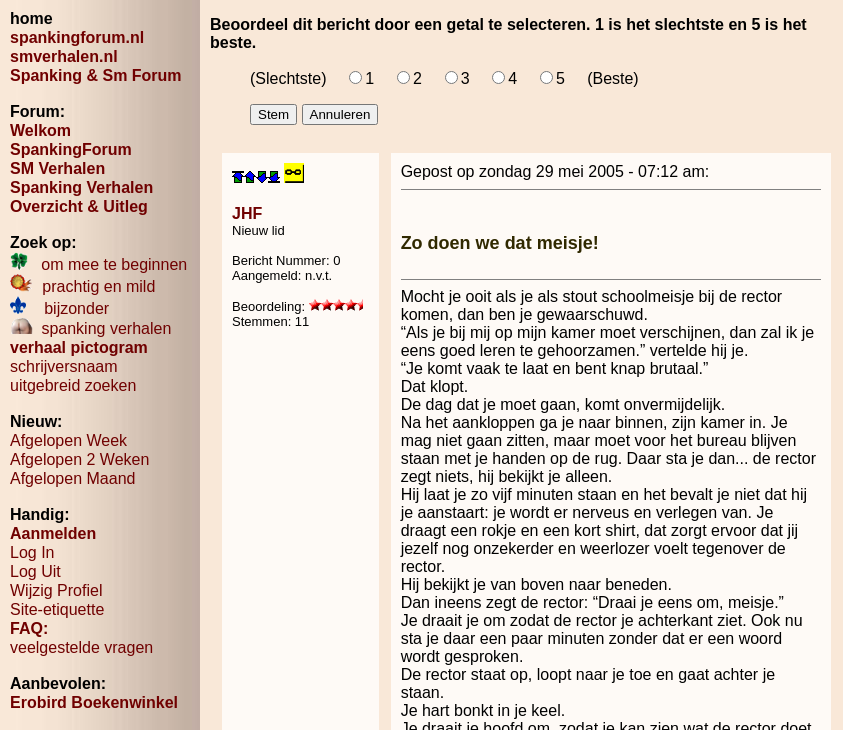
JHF (247, 213)
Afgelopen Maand (72, 478)
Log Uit (35, 571)
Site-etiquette (57, 609)
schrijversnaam (64, 366)
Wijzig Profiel (56, 590)
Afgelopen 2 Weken (79, 459)
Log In (32, 552)
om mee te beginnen (98, 264)
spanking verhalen (90, 328)
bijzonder (59, 308)
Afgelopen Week (68, 440)
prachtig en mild (82, 286)
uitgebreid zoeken (73, 385)
